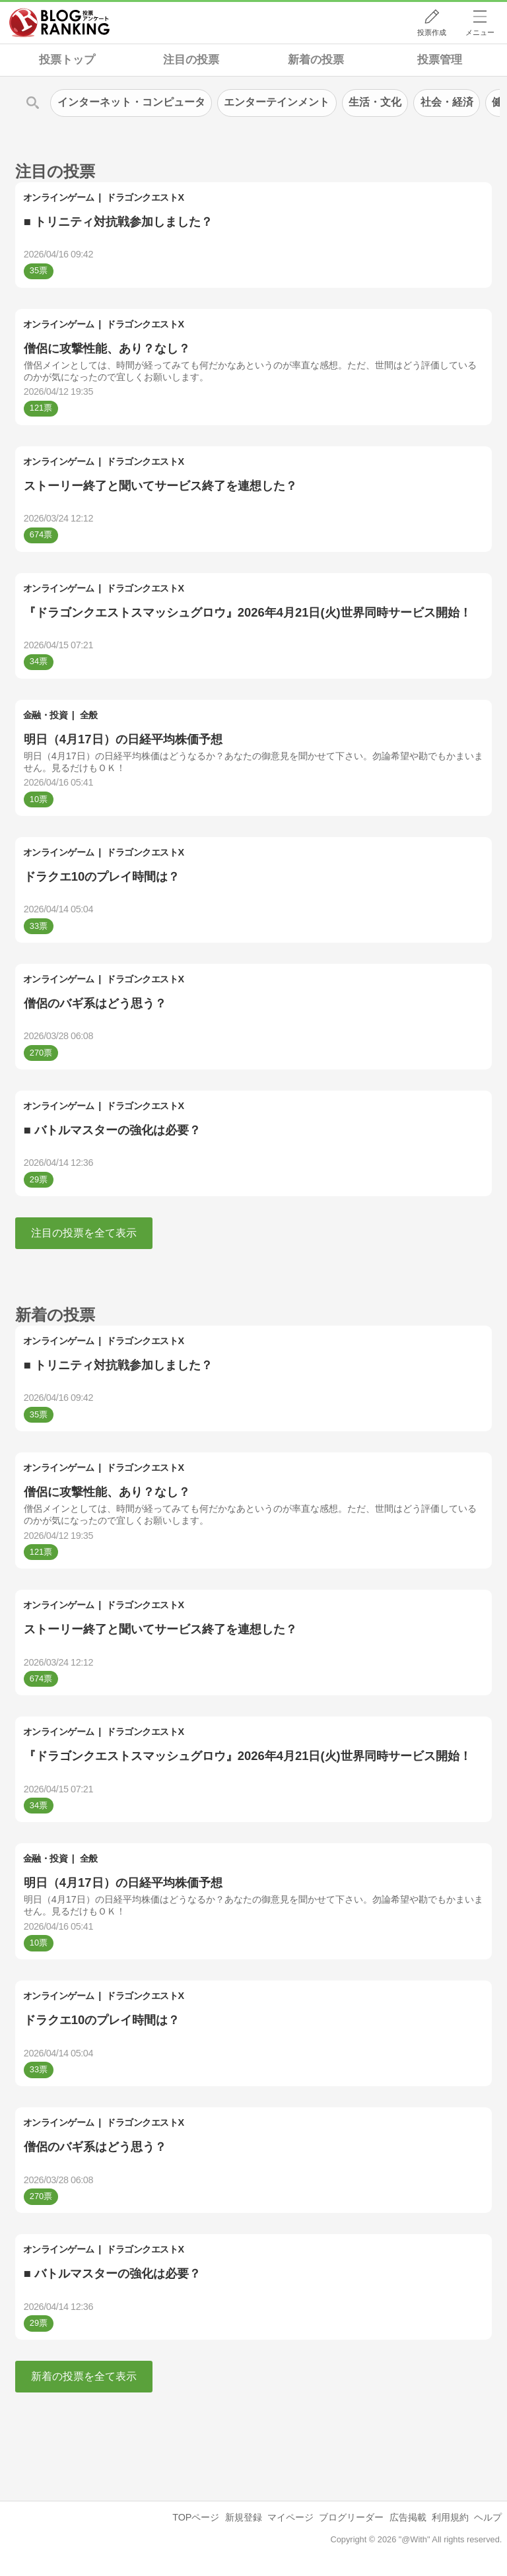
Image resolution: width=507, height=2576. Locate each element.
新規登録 (243, 2517)
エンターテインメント (276, 102)
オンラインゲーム (58, 197)
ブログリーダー (351, 2517)
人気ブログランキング (59, 22)
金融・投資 (45, 715)
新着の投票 (316, 59)
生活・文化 (375, 102)
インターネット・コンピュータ (131, 102)
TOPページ (195, 2517)
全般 (89, 715)
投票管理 (439, 59)
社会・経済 (447, 102)
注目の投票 (191, 59)
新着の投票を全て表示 (84, 2376)
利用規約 (450, 2517)
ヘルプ (488, 2517)
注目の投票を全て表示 (84, 1232)
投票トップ (67, 59)
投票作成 (431, 32)
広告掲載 (407, 2517)
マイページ (290, 2517)
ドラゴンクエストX (145, 197)
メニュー (479, 32)
